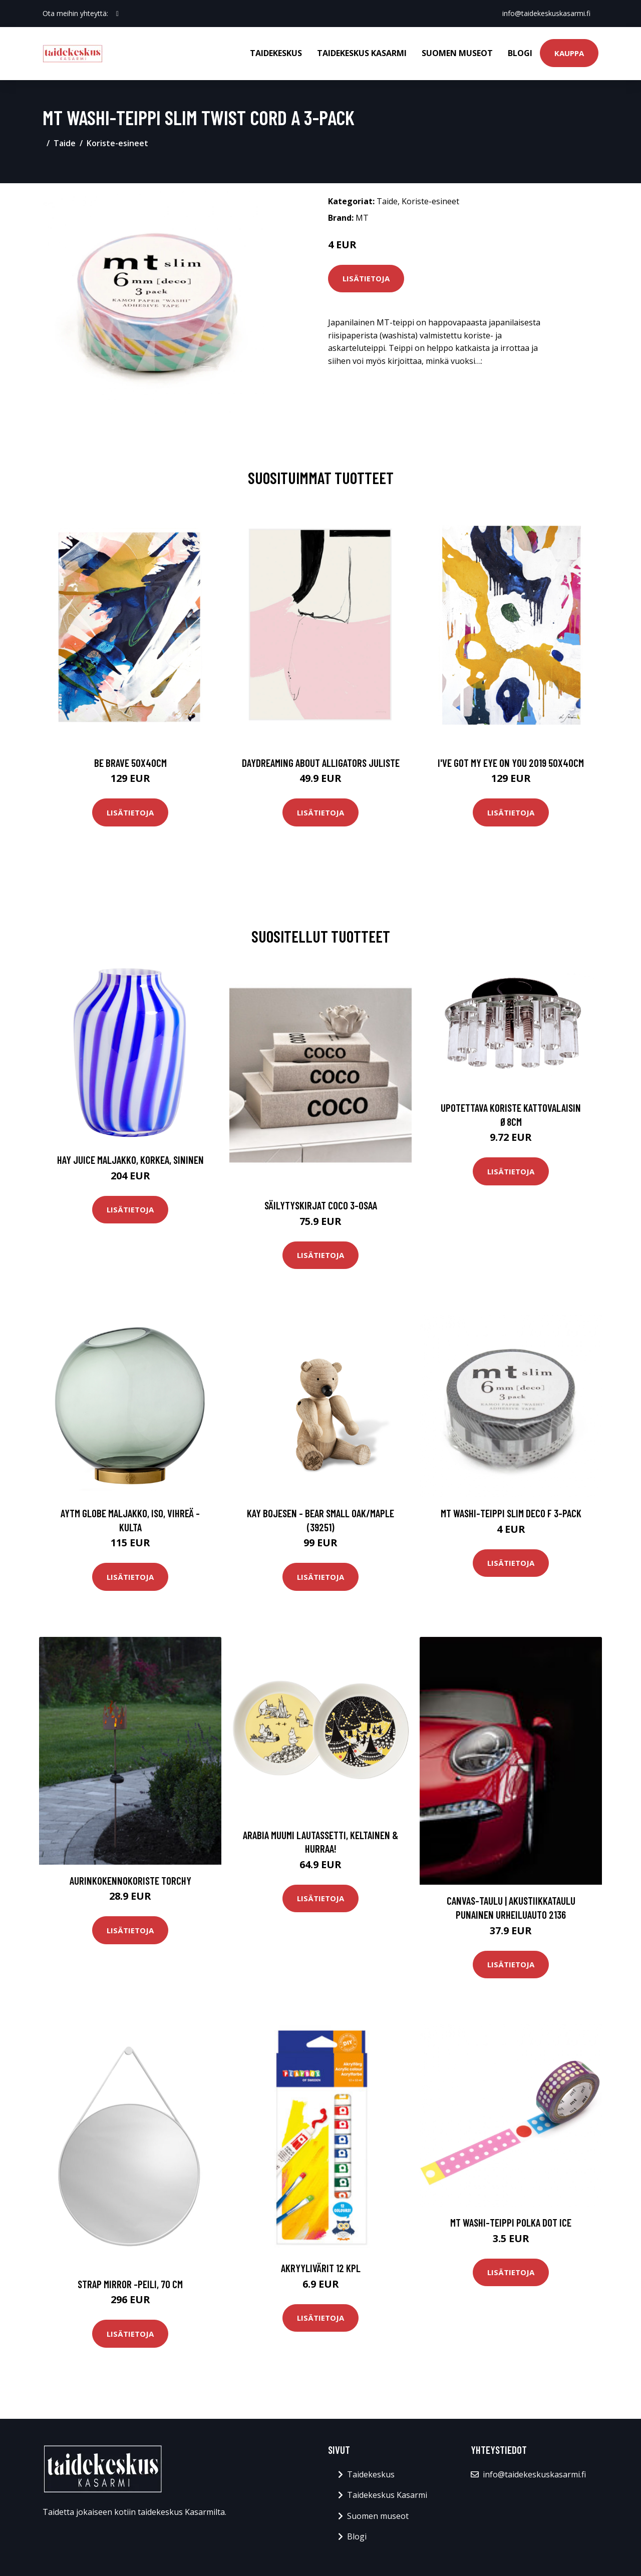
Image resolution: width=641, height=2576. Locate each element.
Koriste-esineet (117, 143)
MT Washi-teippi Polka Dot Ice (510, 2222)
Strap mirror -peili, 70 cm (130, 2284)
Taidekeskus (276, 53)
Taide (65, 143)
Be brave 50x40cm (130, 762)
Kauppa (569, 53)
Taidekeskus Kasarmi (362, 53)
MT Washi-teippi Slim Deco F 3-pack (511, 1513)
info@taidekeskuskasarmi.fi (546, 13)
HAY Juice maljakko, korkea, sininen (130, 1159)
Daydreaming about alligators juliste (321, 762)
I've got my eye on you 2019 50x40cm (511, 762)
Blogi (520, 53)
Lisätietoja (366, 278)
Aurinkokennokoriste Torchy (130, 1880)
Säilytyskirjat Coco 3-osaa (320, 1205)
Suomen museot (457, 53)
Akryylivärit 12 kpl (321, 2268)
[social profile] (117, 13)
